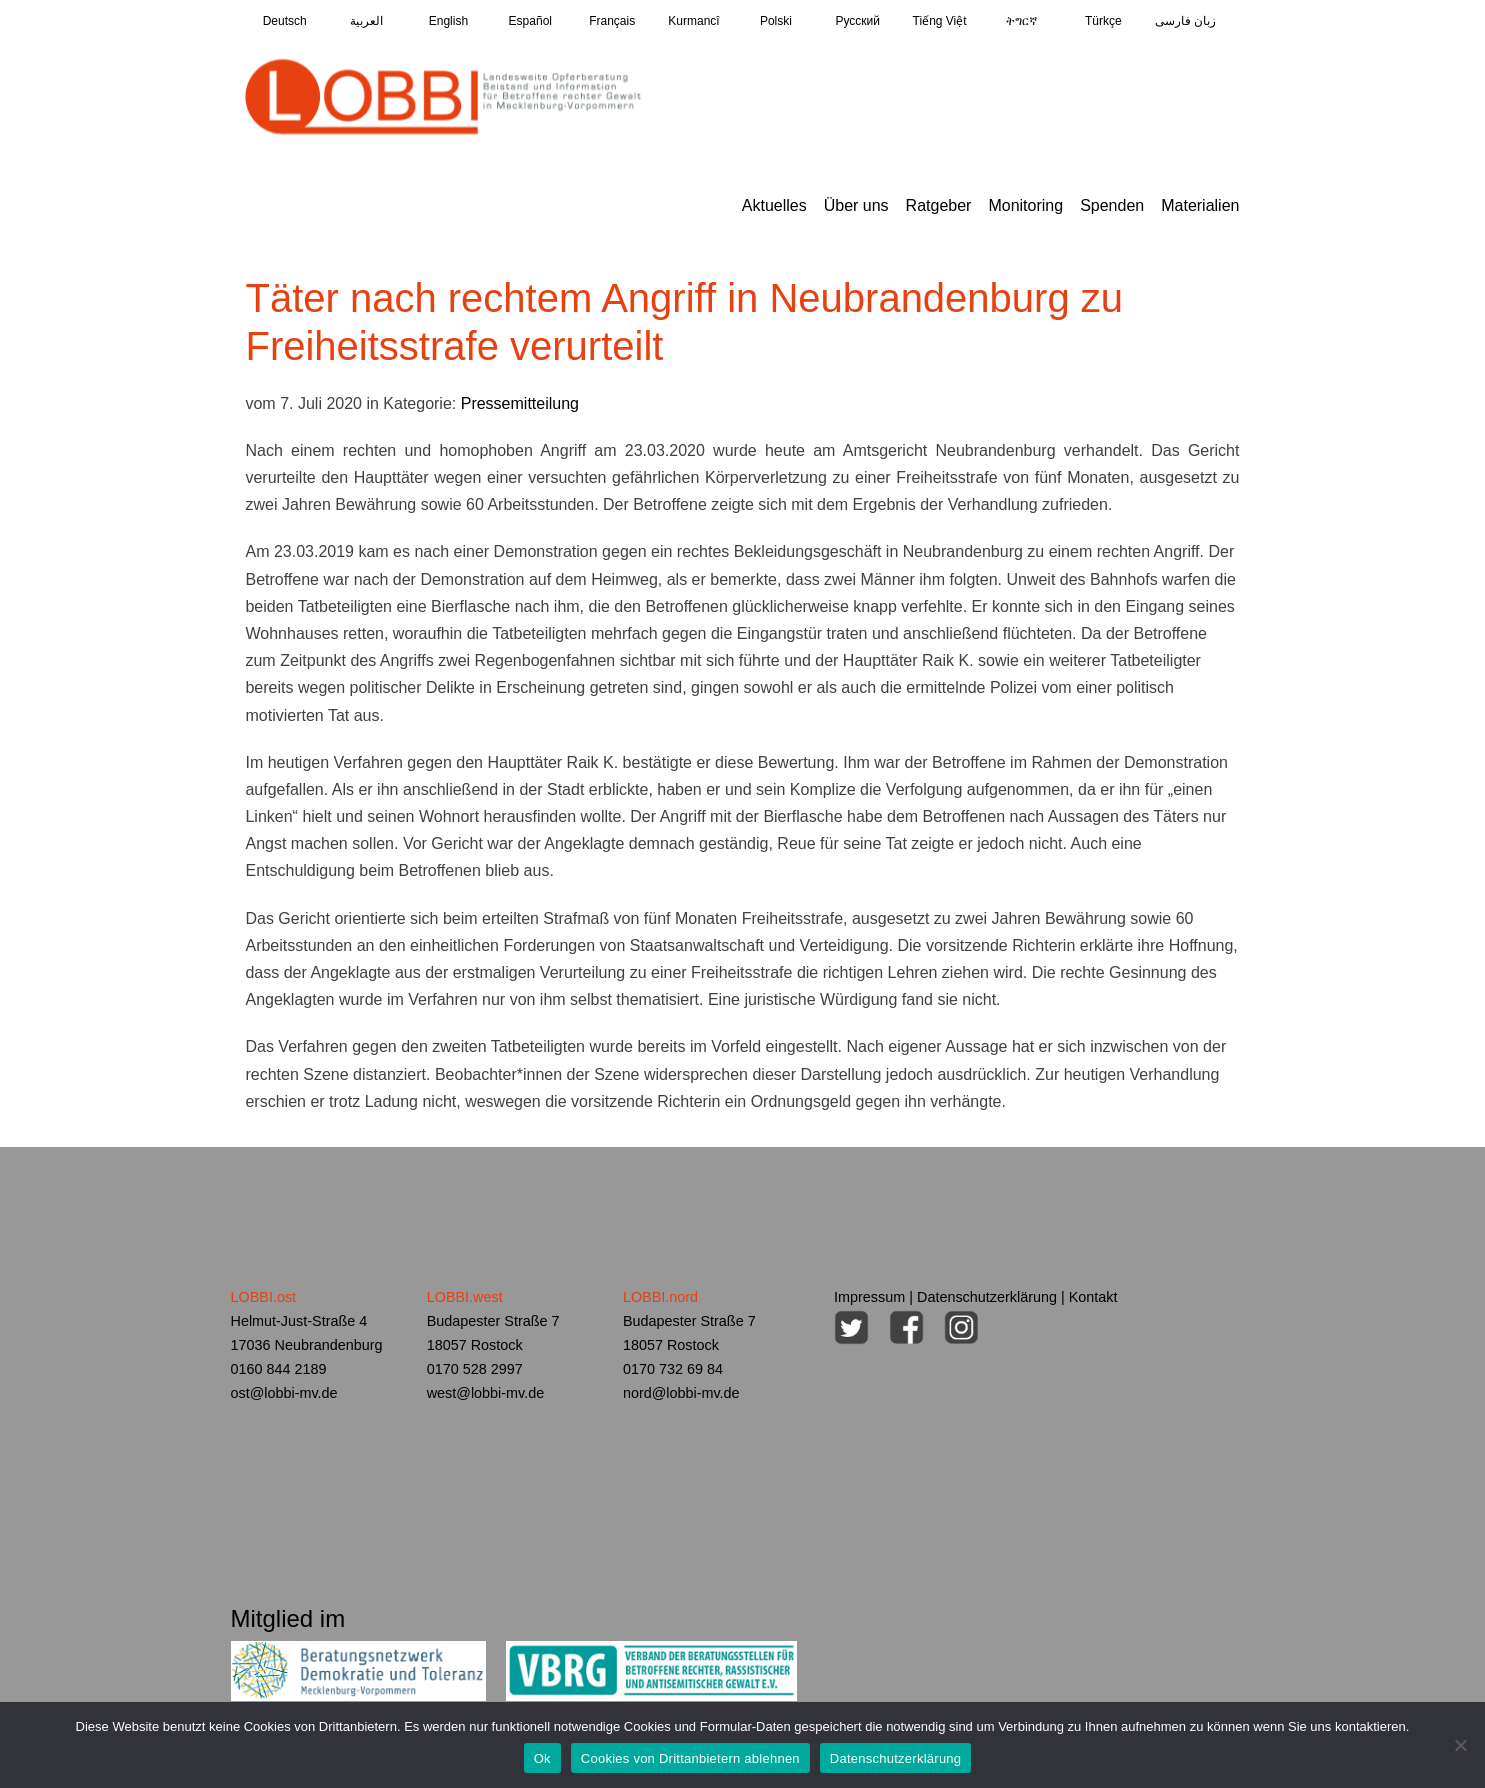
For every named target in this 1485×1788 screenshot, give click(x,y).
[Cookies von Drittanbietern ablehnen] (1460, 1745)
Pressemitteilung (520, 403)
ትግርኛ (1021, 21)
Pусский (857, 21)
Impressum (869, 1297)
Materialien (1200, 205)
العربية (366, 21)
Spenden (1112, 205)
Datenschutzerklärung (987, 1297)
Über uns (856, 205)
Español (530, 21)
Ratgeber (939, 205)
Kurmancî (693, 21)
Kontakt (1093, 1297)
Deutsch (285, 21)
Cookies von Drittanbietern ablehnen (690, 1758)
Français (612, 21)
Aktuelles (774, 205)
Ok (542, 1758)
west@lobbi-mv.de (486, 1393)
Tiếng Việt (940, 21)
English (448, 21)
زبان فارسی (1185, 21)
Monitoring (1025, 205)
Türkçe (1103, 21)
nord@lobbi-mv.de (681, 1393)
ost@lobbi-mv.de (284, 1393)
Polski (776, 21)
